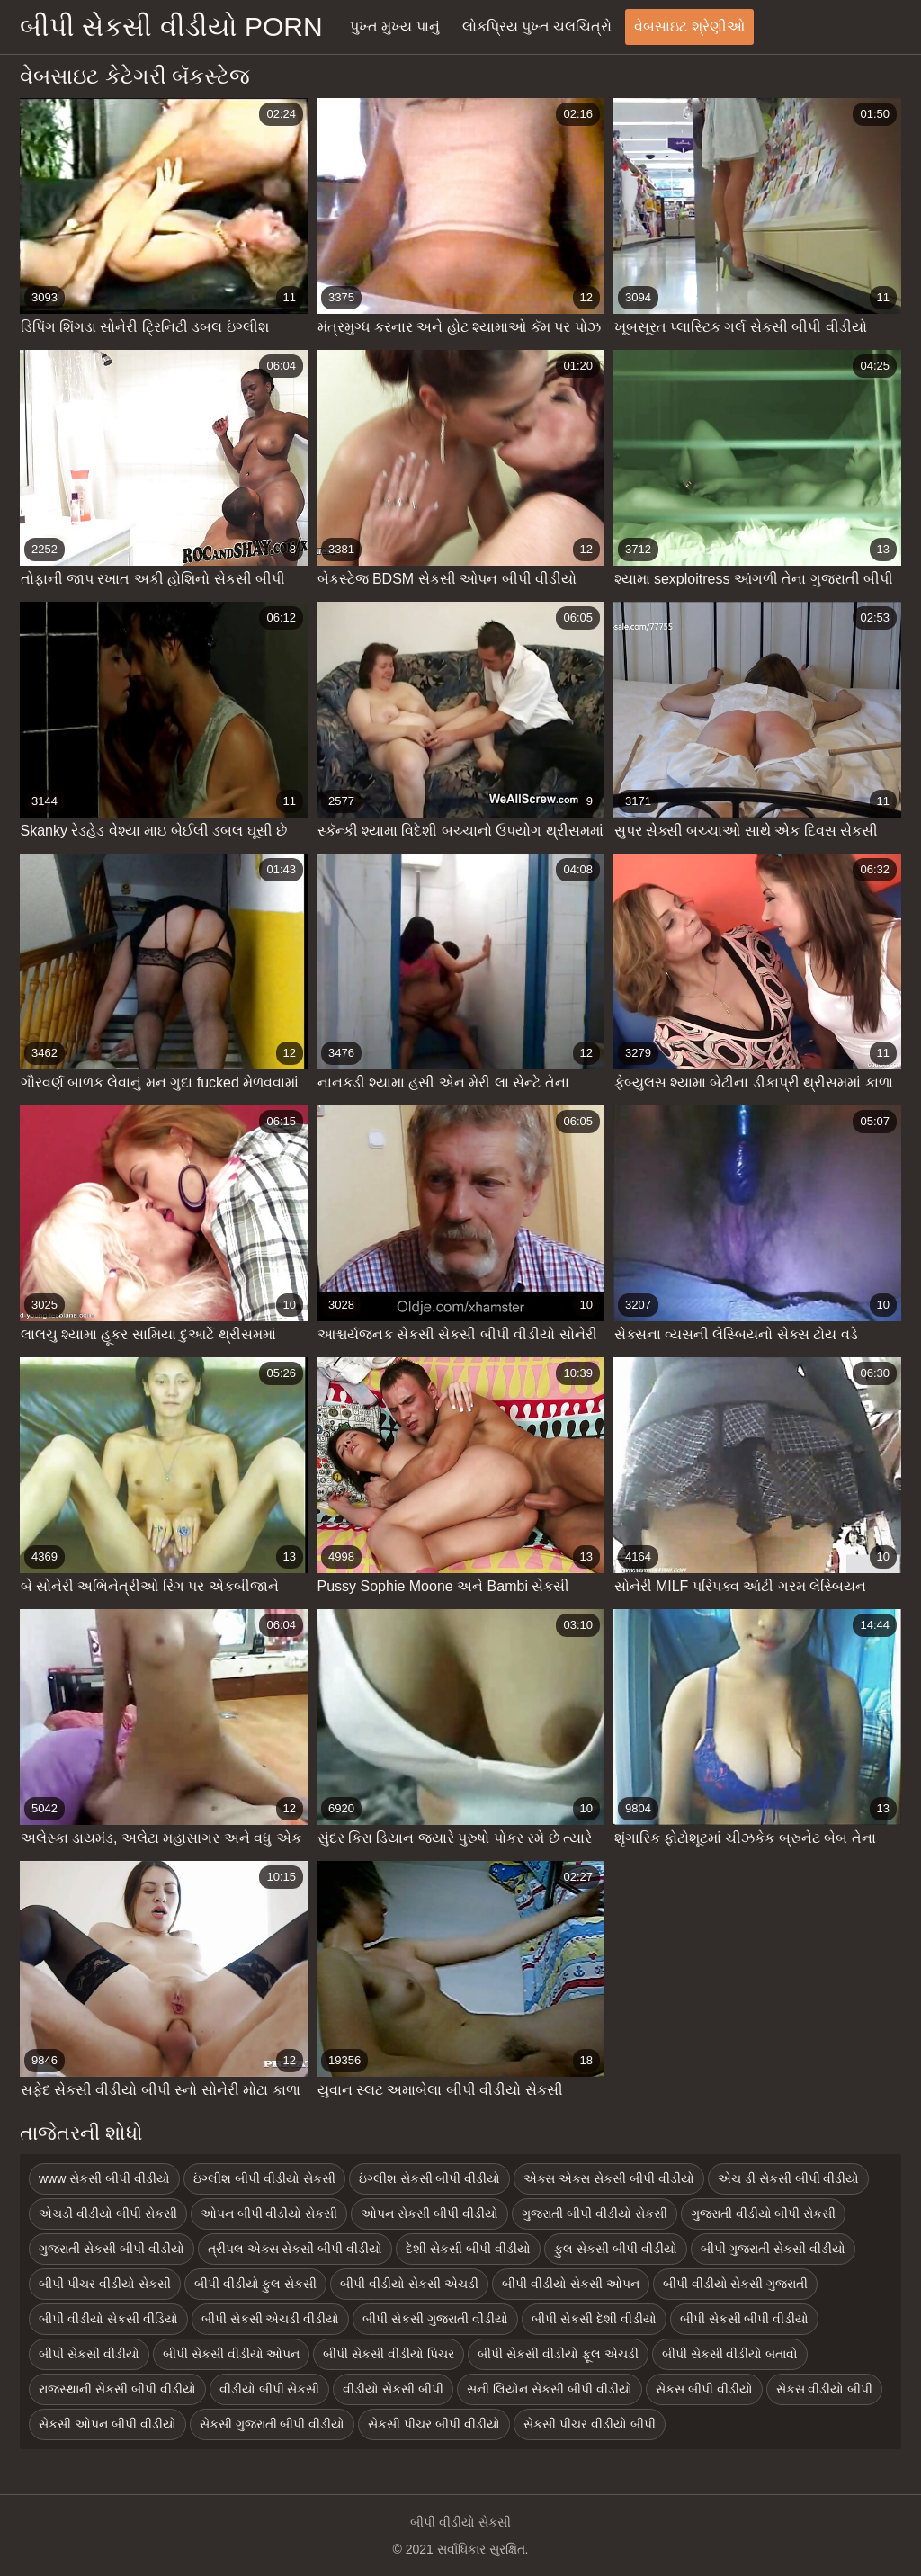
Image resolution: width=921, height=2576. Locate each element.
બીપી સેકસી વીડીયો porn (171, 26)
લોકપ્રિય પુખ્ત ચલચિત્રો (537, 26)
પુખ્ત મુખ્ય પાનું (395, 26)
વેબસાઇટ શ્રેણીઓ (689, 26)
